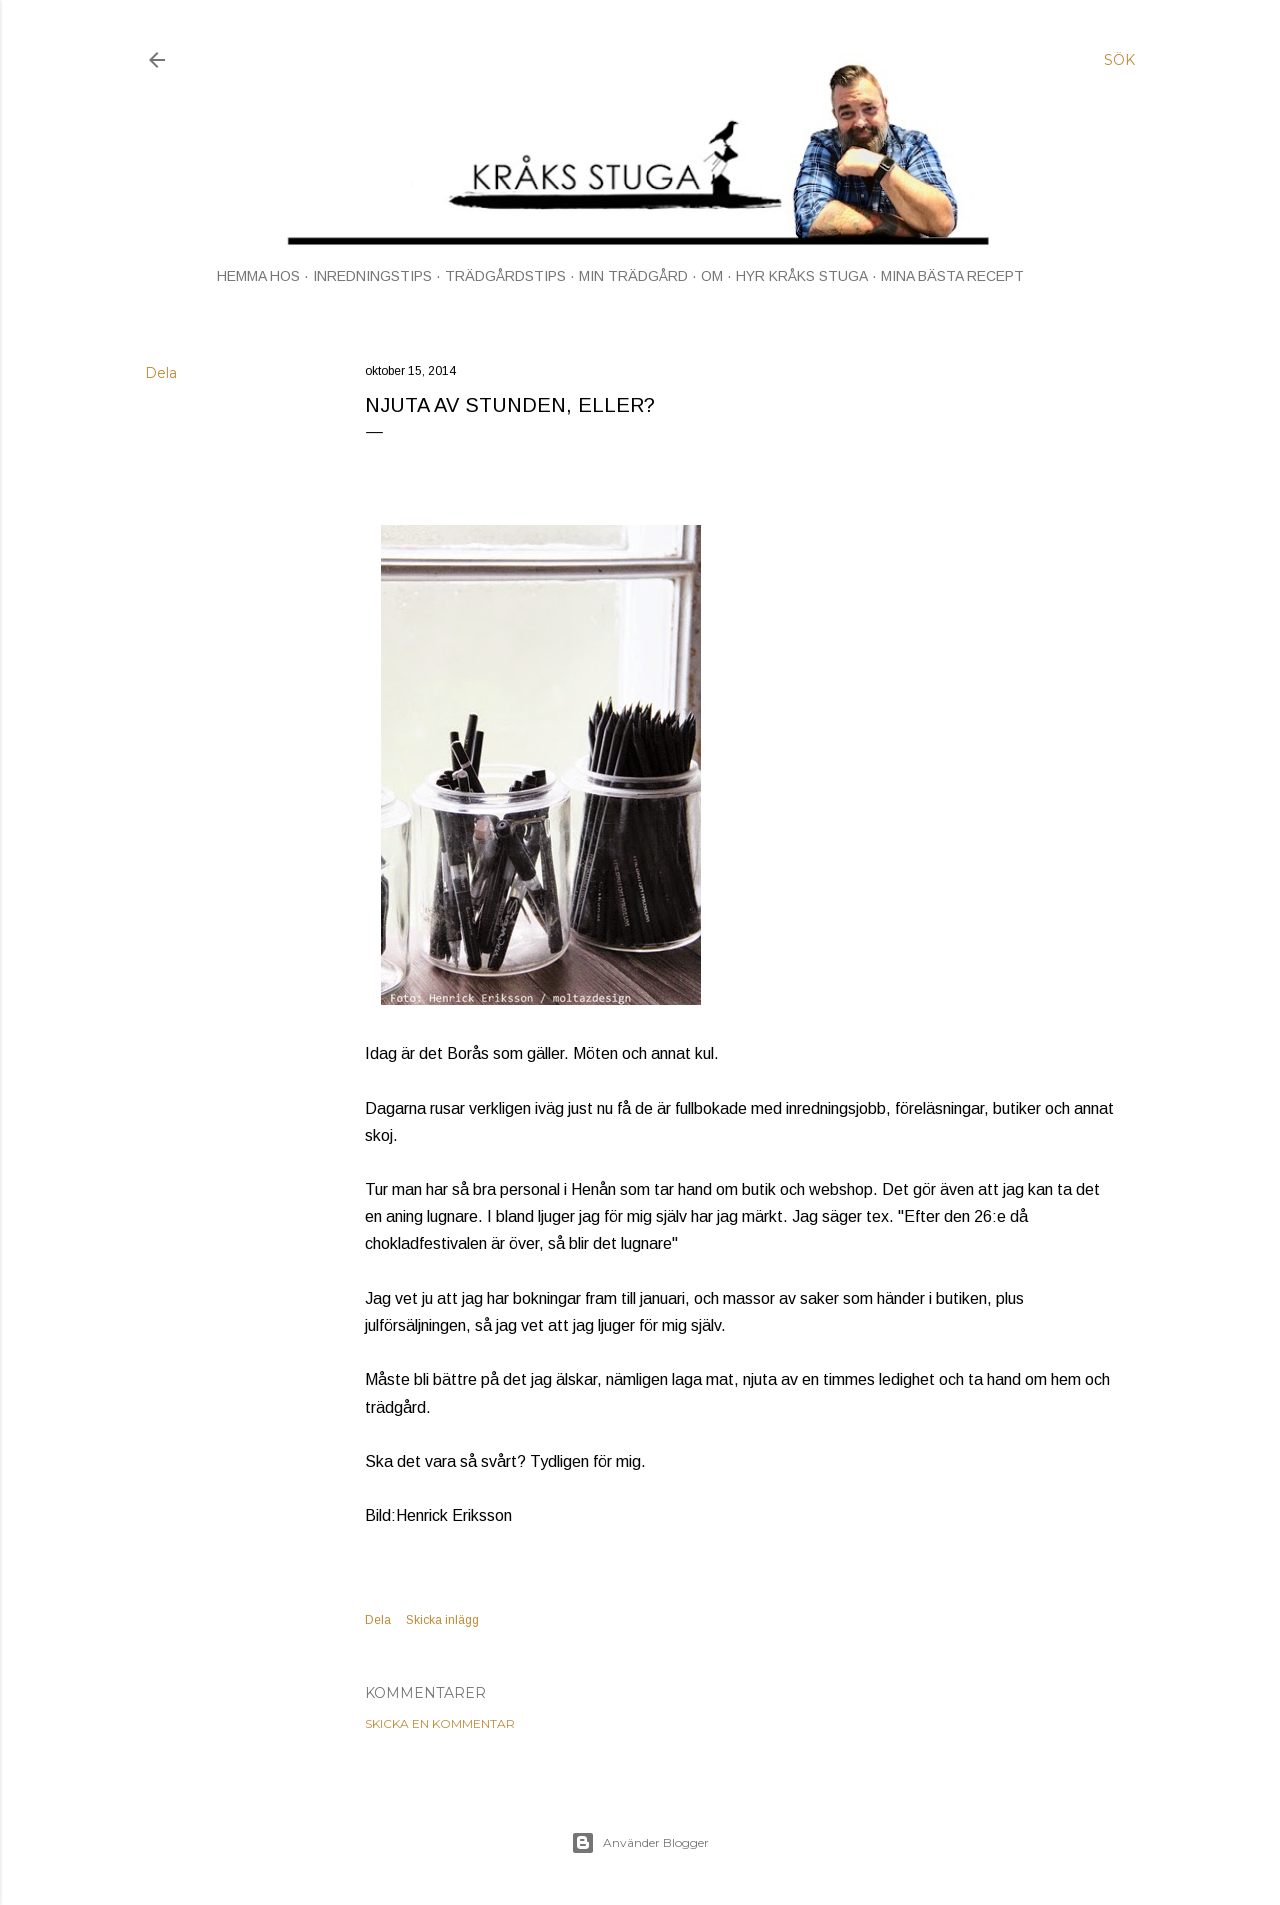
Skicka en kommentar (440, 1723)
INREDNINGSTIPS (372, 276)
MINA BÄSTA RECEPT (952, 276)
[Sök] (1119, 60)
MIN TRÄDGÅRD (633, 276)
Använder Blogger (640, 1843)
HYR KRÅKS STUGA (802, 276)
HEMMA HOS (258, 276)
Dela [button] (161, 373)
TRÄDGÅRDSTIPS (505, 276)
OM (712, 276)
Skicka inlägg (442, 1620)
